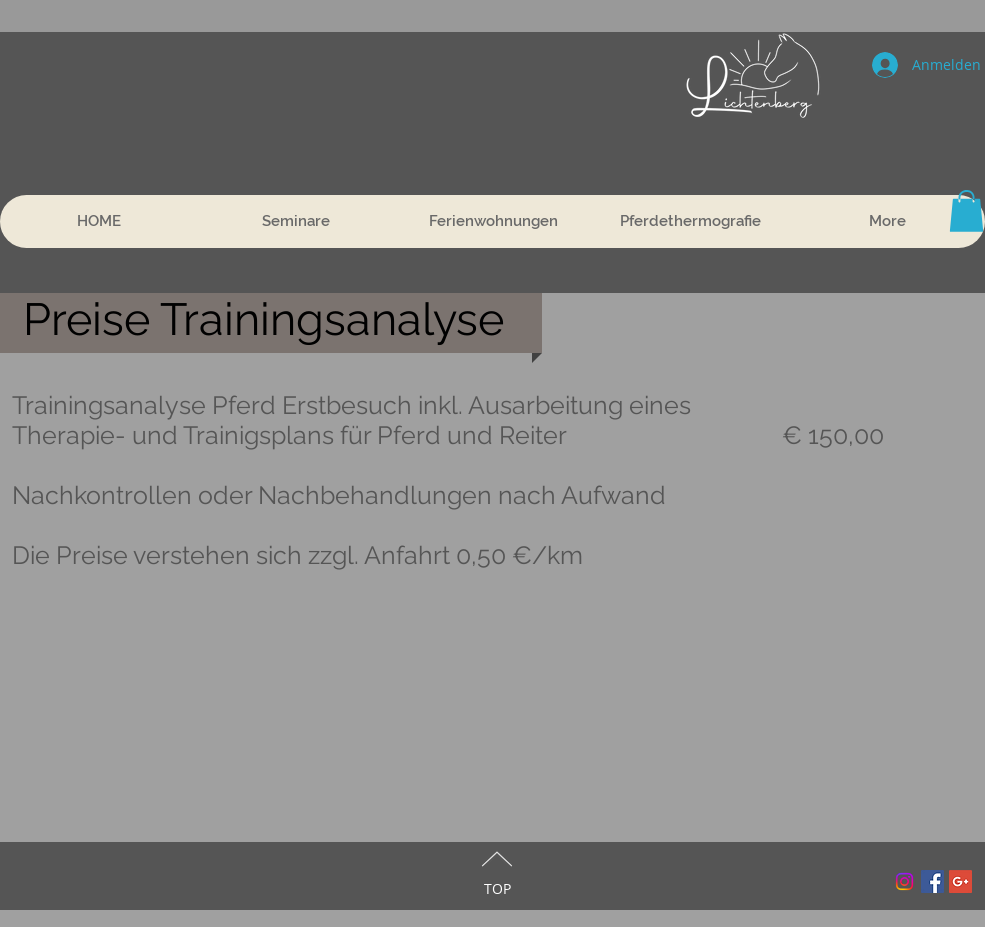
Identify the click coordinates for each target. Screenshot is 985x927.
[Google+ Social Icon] (960, 881)
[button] (966, 211)
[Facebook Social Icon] (932, 881)
